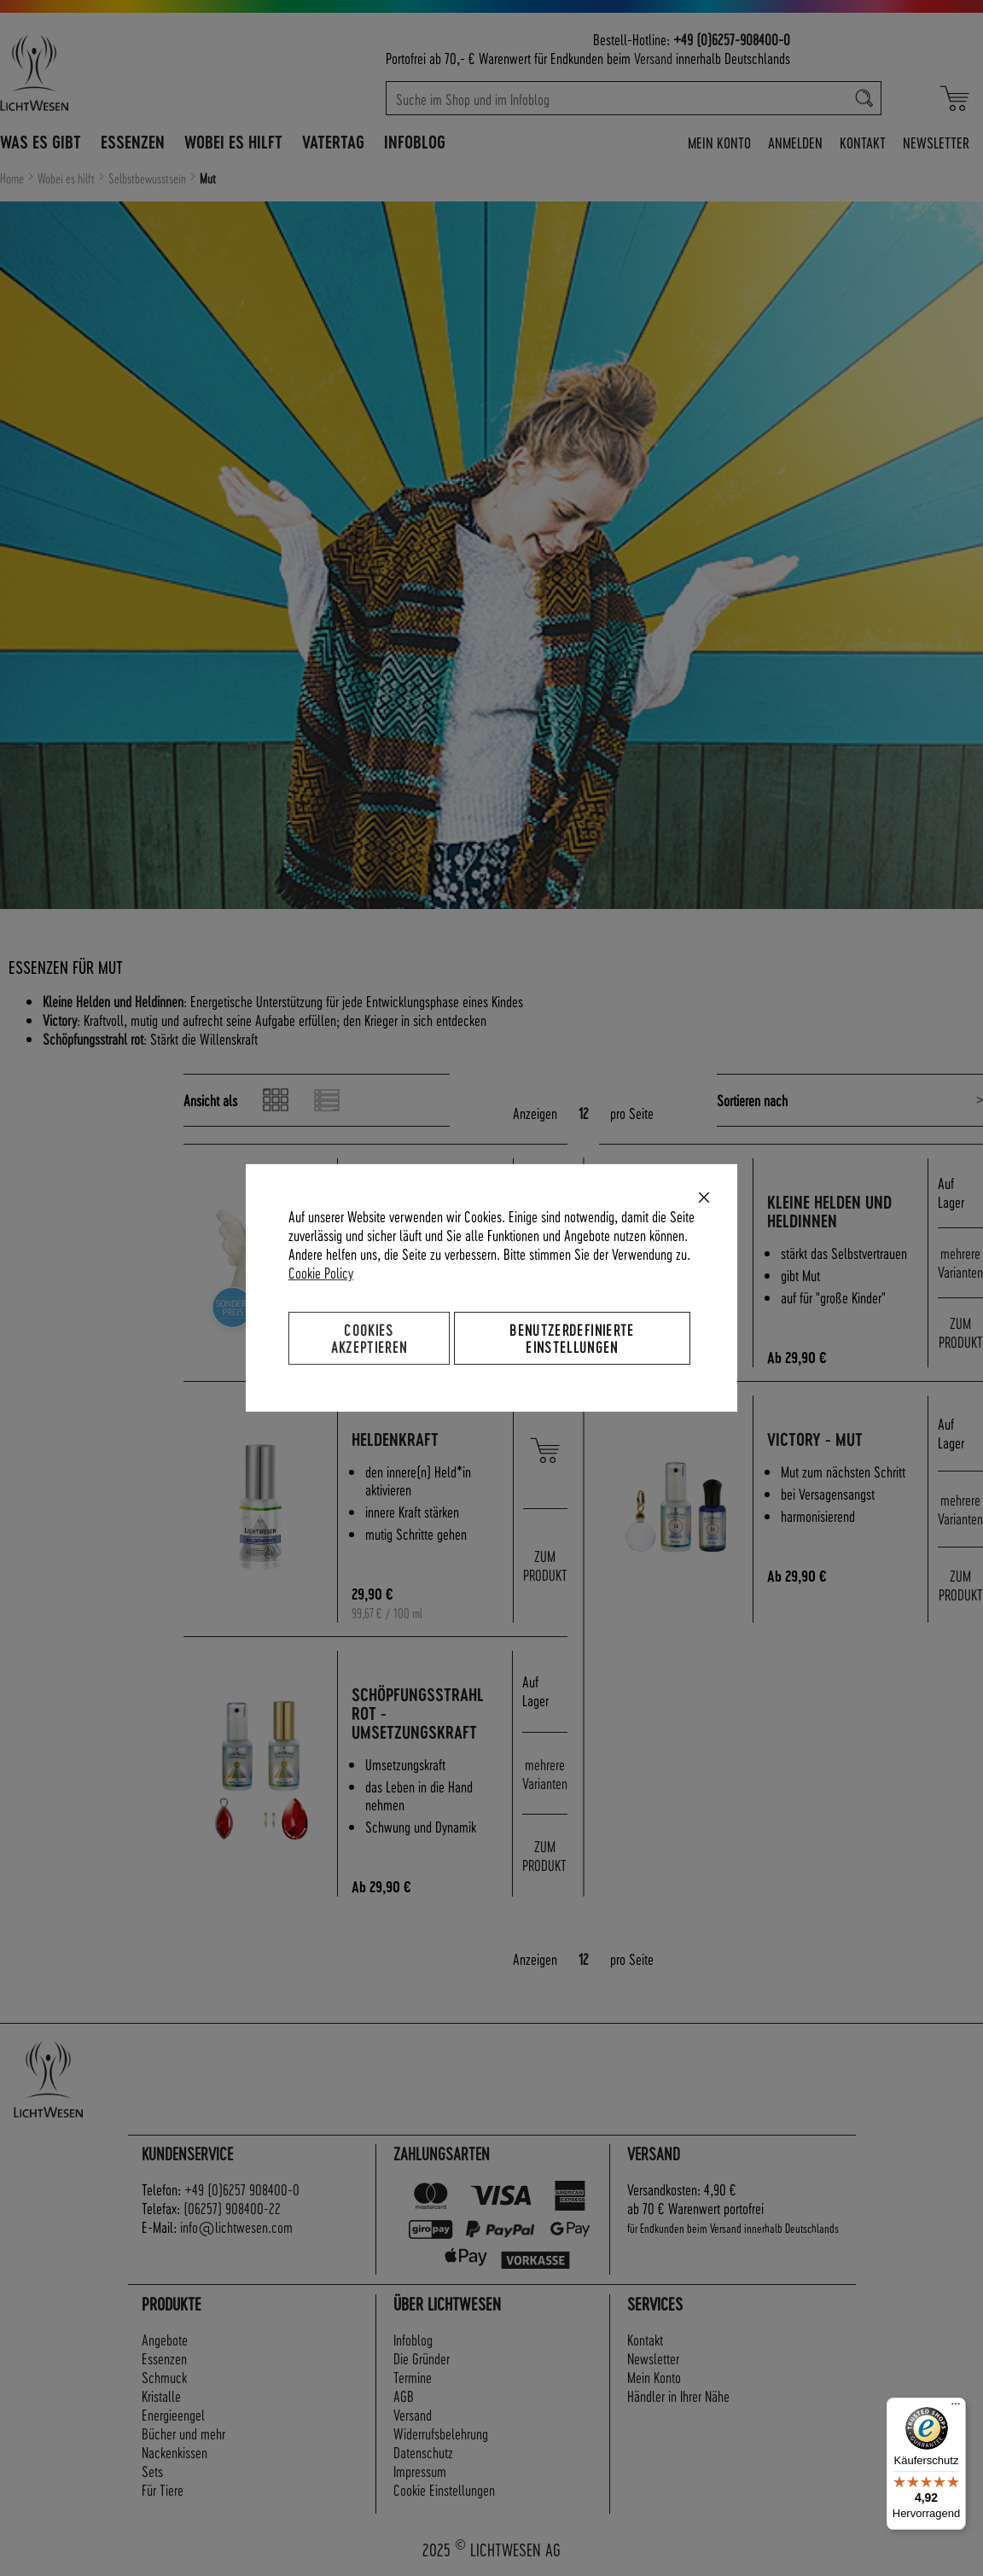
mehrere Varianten (960, 1262)
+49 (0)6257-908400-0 (731, 39)
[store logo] (98, 72)
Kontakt (863, 142)
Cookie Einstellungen (444, 2489)
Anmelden (795, 142)
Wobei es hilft (67, 178)
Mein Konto (719, 142)
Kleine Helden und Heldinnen (832, 1211)
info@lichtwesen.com (236, 2226)
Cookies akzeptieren (369, 1337)
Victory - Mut (817, 1439)
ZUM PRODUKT (961, 1332)
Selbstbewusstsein (148, 178)
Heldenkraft (397, 1439)
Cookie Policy (320, 1272)
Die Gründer (421, 2358)
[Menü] (955, 2408)
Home (13, 178)
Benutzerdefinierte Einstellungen (571, 1337)
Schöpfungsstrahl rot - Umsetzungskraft (420, 1713)
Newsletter (936, 142)
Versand (653, 58)
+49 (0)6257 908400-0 (242, 2189)
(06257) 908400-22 (232, 2208)
